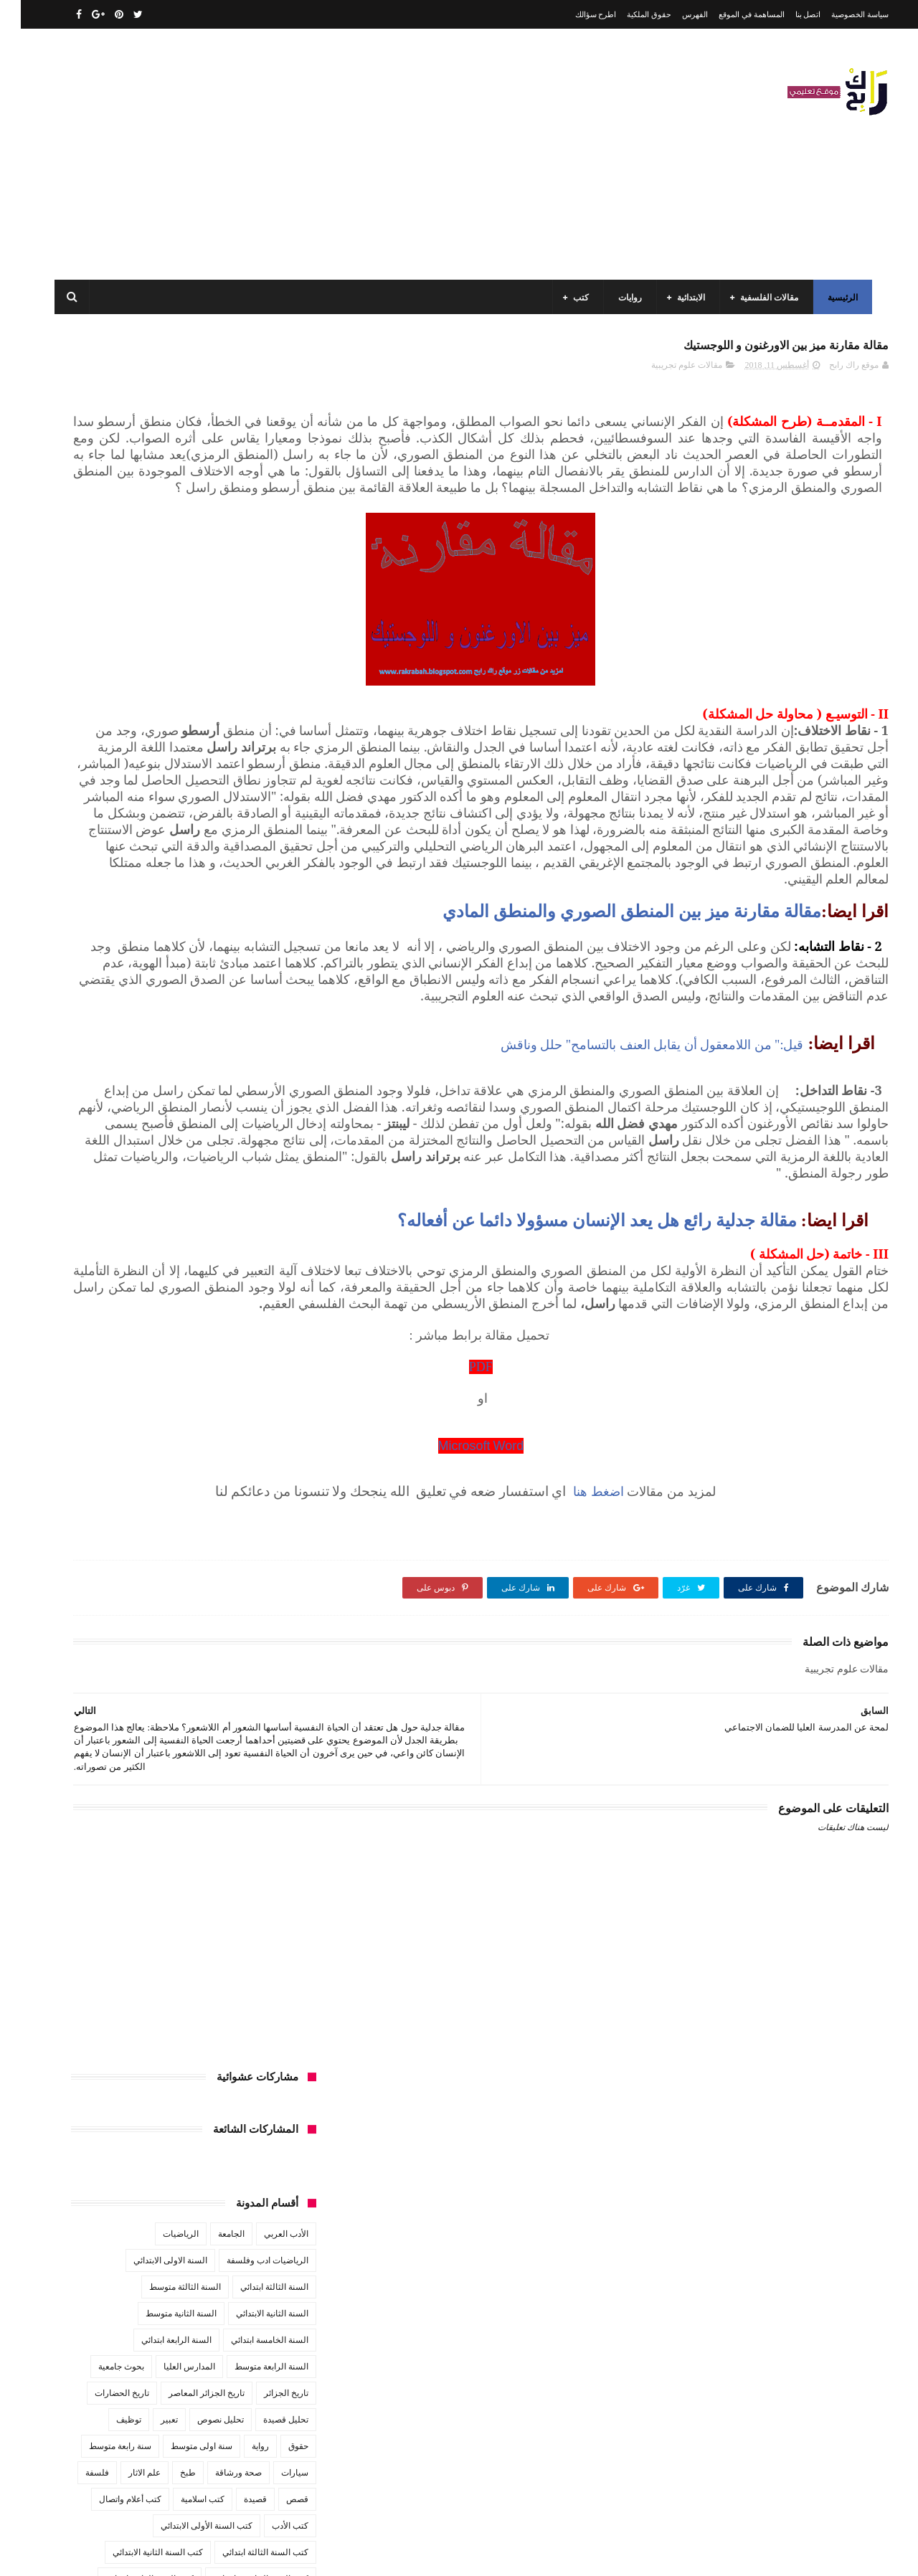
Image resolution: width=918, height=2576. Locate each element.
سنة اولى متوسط (181, 716)
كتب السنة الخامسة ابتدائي (240, 849)
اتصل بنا (787, 14)
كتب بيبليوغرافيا (259, 902)
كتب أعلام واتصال (109, 769)
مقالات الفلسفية (765, 298)
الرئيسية (838, 298)
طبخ (167, 743)
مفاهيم (112, 929)
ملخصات (202, 1008)
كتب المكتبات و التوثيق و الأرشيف (130, 876)
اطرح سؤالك (575, 14)
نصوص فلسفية (93, 1035)
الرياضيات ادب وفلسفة (247, 531)
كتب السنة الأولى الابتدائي (186, 796)
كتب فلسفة (82, 902)
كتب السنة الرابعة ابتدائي (129, 849)
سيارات (274, 743)
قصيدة (234, 769)
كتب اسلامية (182, 769)
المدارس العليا (168, 637)
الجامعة (210, 504)
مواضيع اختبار (144, 1008)
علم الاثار (124, 743)
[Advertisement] (311, 154)
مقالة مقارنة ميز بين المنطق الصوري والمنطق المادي (611, 1035)
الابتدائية (687, 298)
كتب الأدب (269, 796)
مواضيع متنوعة (262, 1035)
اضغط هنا (725, 1714)
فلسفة (76, 743)
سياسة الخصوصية (839, 14)
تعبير (148, 690)
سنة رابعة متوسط (99, 716)
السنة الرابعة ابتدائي (155, 610)
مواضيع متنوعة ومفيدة (178, 1035)
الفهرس (674, 14)
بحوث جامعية (100, 637)
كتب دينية (139, 902)
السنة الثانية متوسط (160, 584)
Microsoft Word (595, 1668)
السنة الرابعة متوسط (251, 637)
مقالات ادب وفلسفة (252, 955)
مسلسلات (161, 929)
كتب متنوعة (267, 929)
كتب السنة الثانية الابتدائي (137, 823)
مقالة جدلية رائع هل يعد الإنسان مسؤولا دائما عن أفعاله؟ (578, 1410)
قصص (276, 769)
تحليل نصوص (199, 690)
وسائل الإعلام (264, 1061)
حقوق (278, 716)
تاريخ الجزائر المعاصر (186, 663)
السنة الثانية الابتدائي (251, 584)
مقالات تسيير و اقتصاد (158, 955)
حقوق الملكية (628, 14)
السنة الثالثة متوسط (164, 557)
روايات (626, 298)
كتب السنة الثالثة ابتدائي (245, 823)
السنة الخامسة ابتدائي (249, 610)
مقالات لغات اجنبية (164, 982)
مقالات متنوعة (262, 1008)
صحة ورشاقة (217, 743)
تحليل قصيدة (265, 690)
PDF (595, 1590)
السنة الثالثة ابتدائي (253, 557)
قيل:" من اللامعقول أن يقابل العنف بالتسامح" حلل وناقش (631, 1202)
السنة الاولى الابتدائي (149, 531)
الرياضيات (160, 504)
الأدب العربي (265, 504)
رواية (239, 716)
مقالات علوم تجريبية (665, 374)
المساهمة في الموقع (731, 14)
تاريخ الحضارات (101, 663)
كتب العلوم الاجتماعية (249, 876)
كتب (577, 298)
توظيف (107, 690)
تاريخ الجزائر (265, 663)
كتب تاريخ (193, 902)
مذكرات (213, 929)
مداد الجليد (627, 2553)
